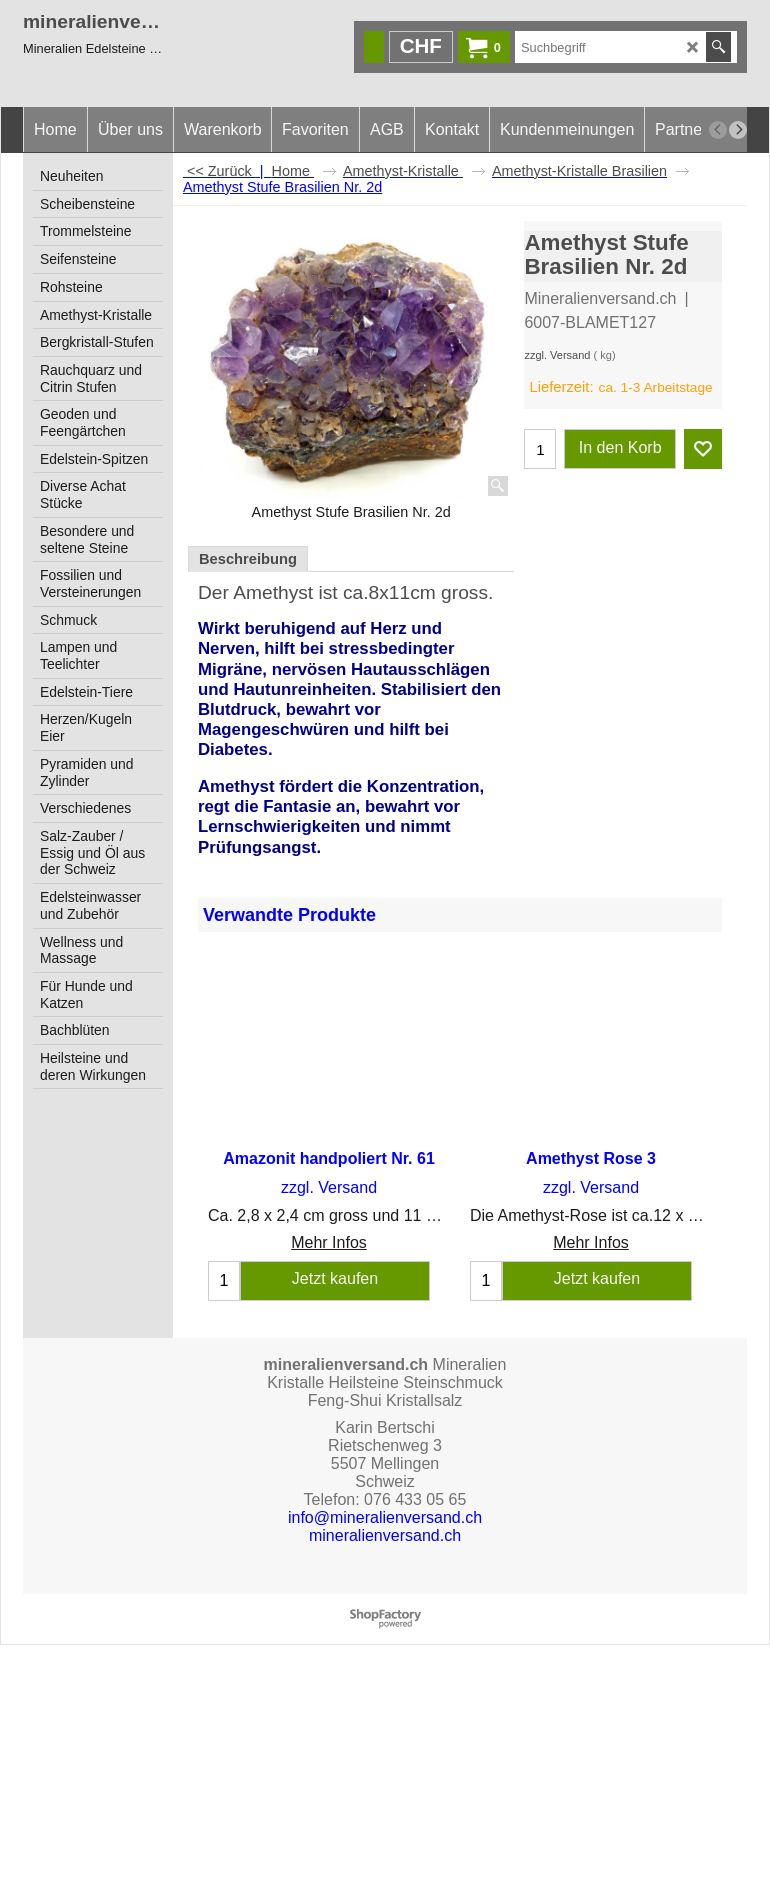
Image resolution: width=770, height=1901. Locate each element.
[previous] (718, 130)
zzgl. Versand (557, 355)
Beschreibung (248, 559)
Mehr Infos (329, 1242)
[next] (738, 130)
